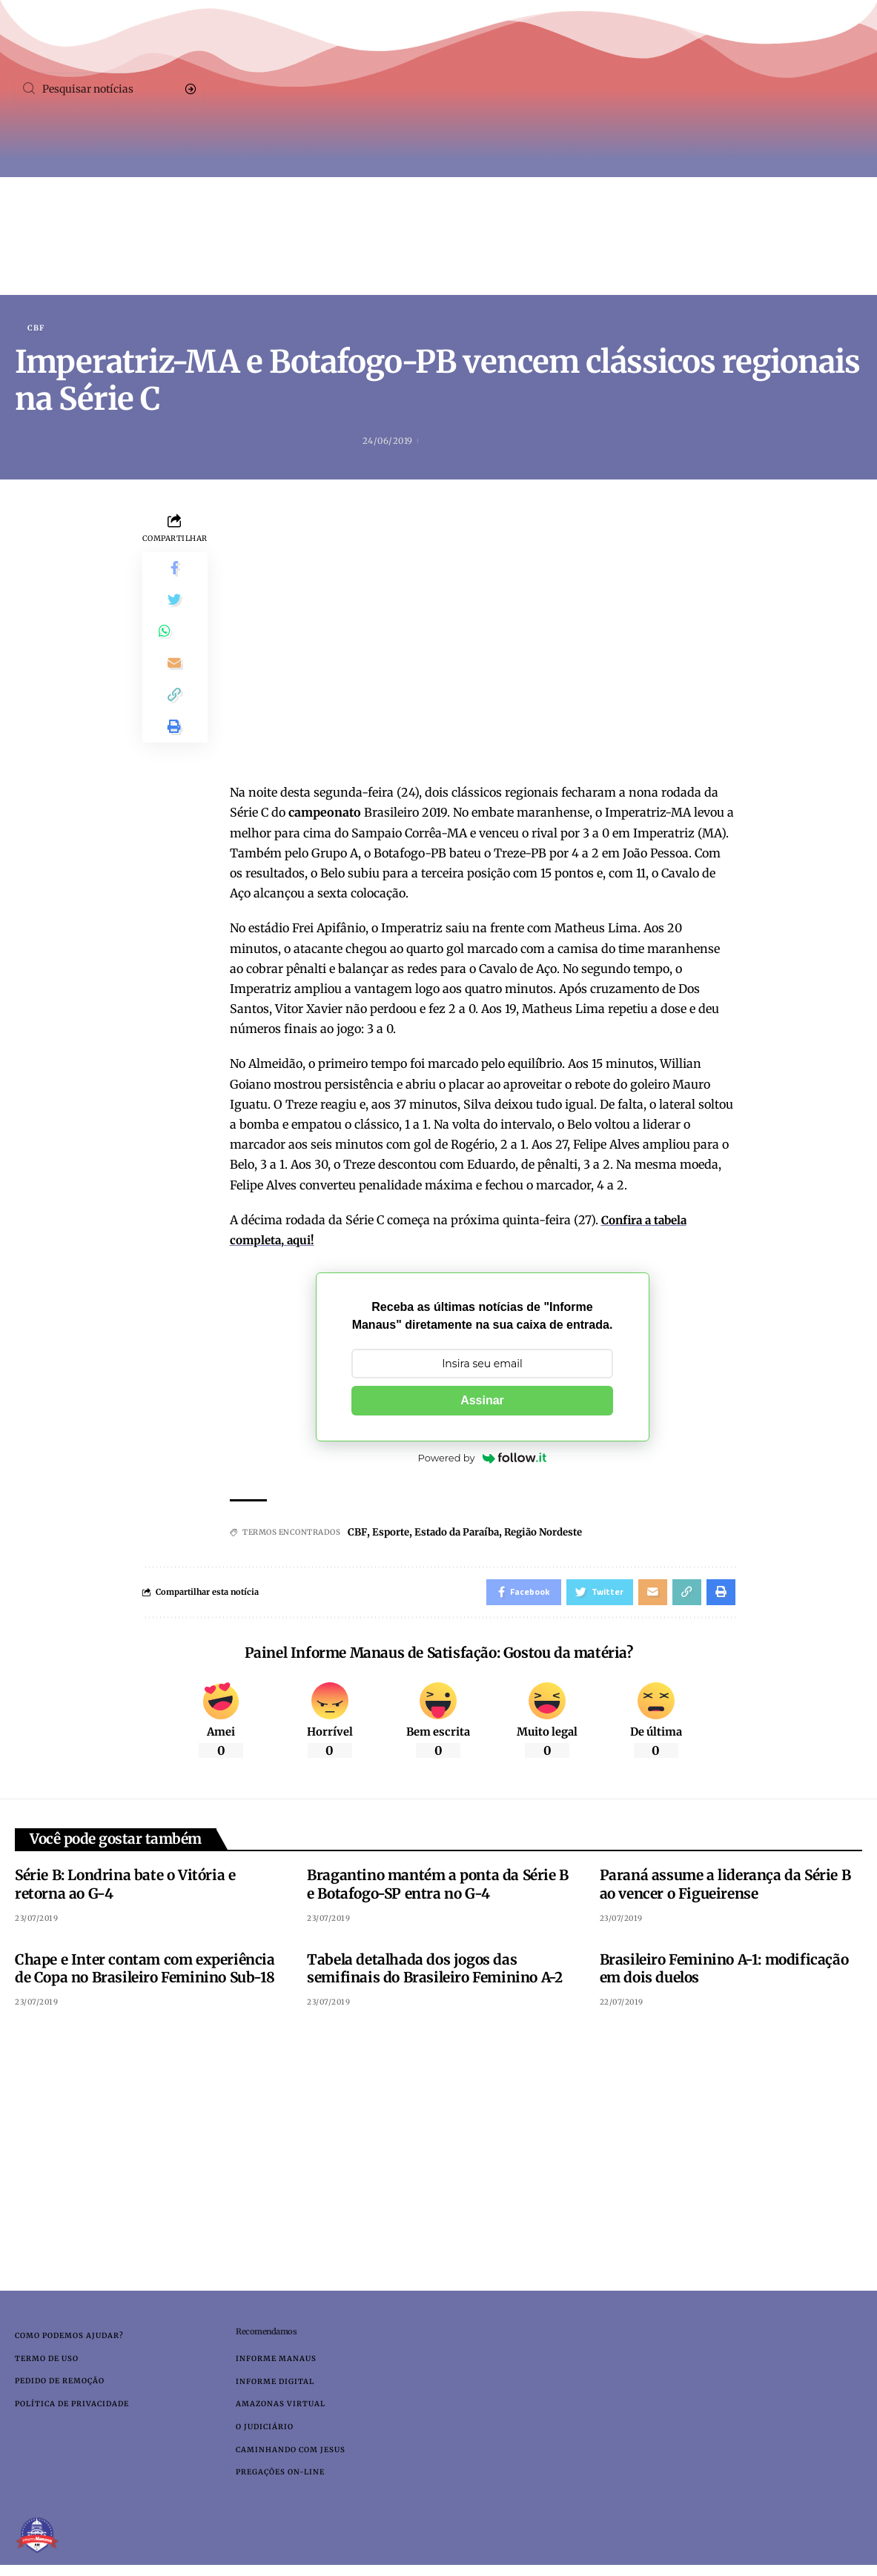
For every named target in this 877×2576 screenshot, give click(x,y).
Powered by (482, 1459)
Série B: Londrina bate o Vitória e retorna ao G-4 (125, 1889)
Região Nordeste (557, 1533)
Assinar (482, 1401)
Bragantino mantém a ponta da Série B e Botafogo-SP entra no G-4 (438, 1889)
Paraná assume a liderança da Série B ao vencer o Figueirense (725, 1889)
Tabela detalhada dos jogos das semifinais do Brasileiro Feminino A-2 (434, 1973)
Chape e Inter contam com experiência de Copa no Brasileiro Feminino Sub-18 (145, 1973)
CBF (35, 328)
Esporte (392, 1533)
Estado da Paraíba (463, 1533)
